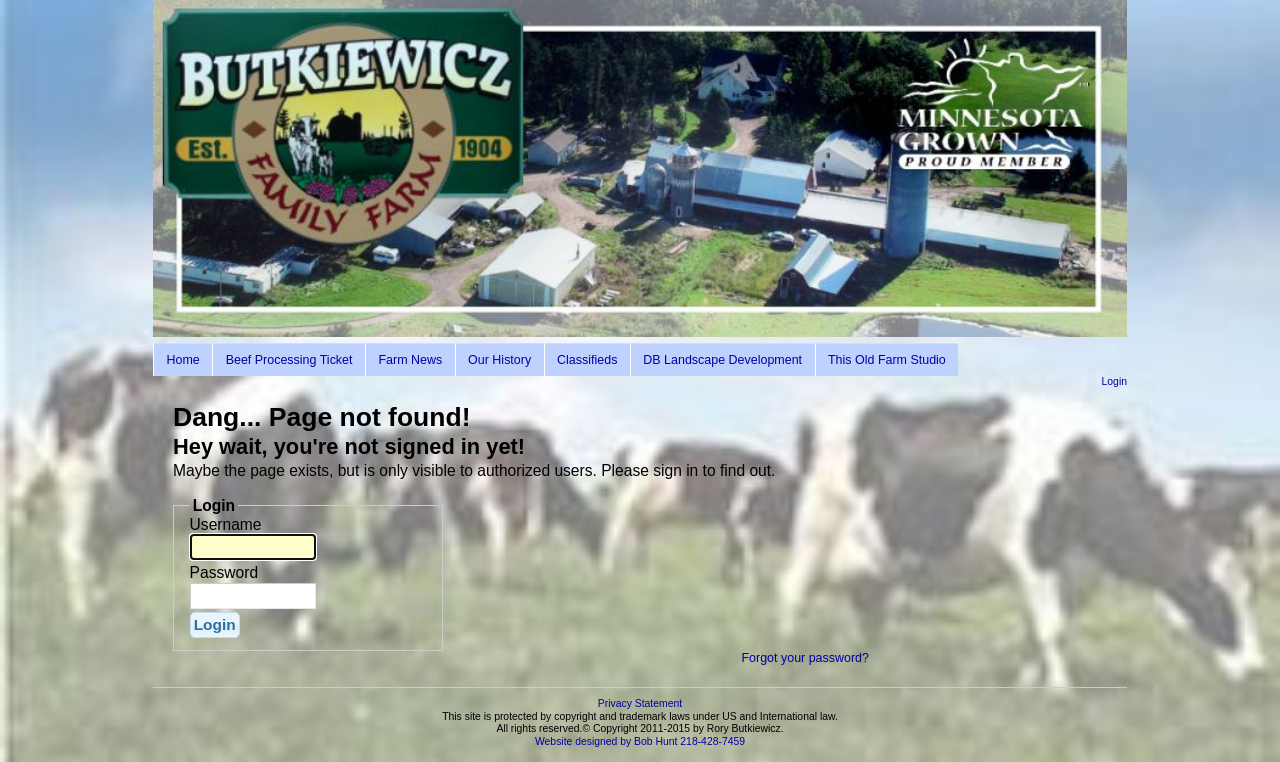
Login (1114, 381)
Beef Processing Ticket (289, 360)
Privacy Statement (640, 703)
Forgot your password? (805, 658)
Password (224, 572)
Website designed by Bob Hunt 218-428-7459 (640, 741)
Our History (499, 360)
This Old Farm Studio (887, 360)
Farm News (410, 360)
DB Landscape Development (722, 360)
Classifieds (587, 360)
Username (226, 524)
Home (182, 360)
